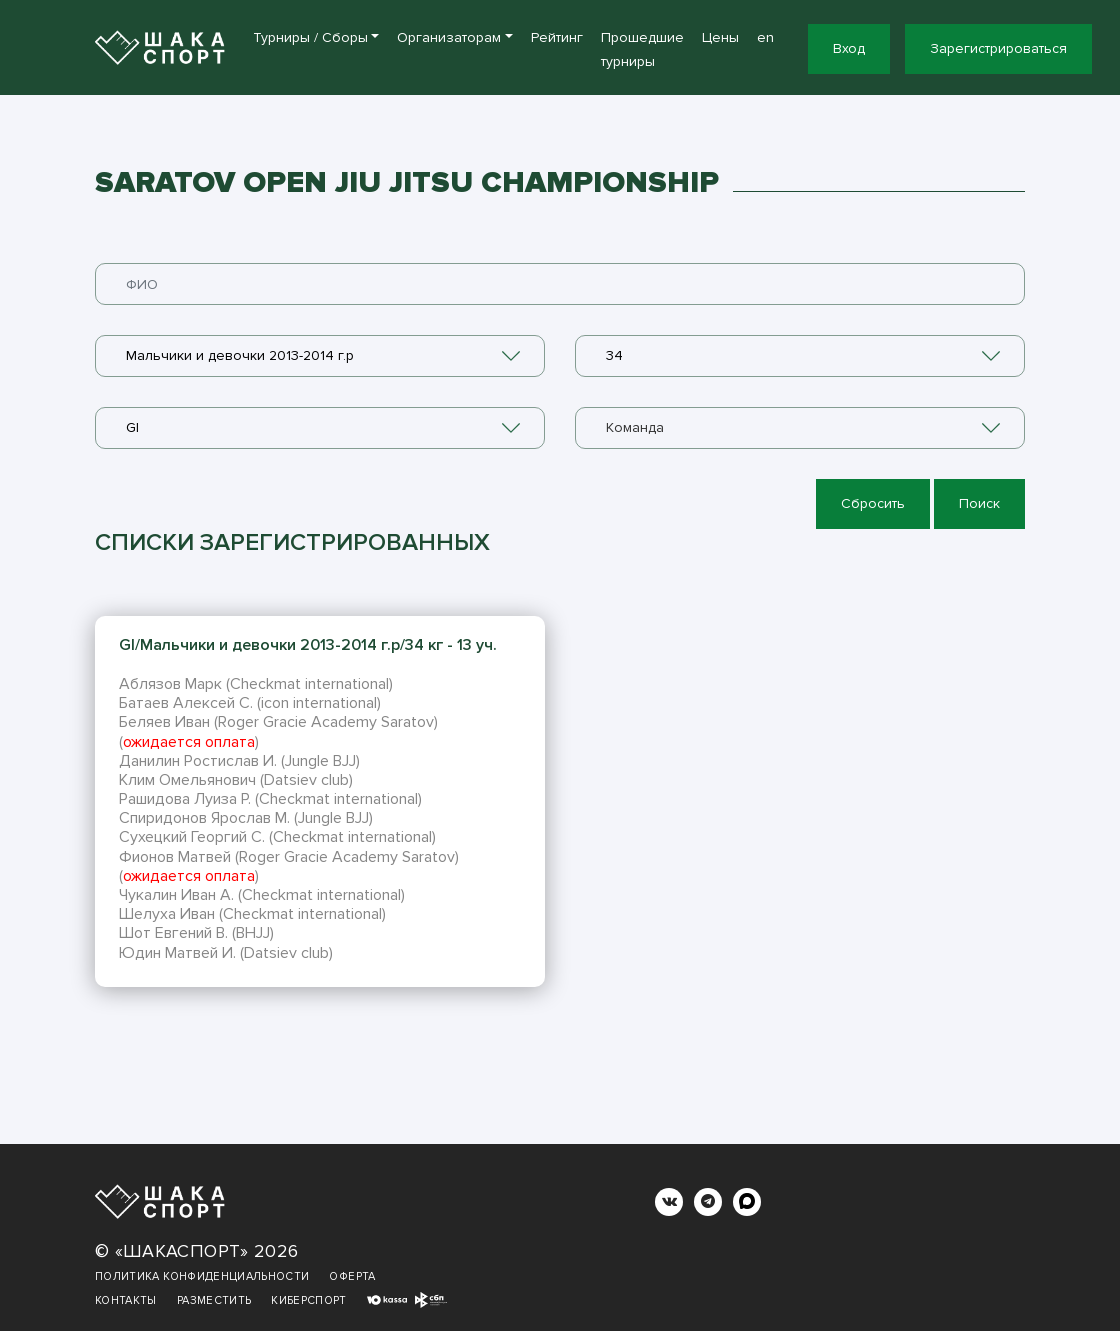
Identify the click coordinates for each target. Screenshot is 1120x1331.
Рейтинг (557, 37)
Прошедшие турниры (642, 49)
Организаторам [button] (449, 37)
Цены (720, 37)
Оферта (352, 1276)
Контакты (126, 1300)
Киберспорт (309, 1300)
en (765, 37)
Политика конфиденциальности (202, 1276)
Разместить (214, 1300)
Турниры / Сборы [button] (310, 37)
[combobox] (320, 356)
